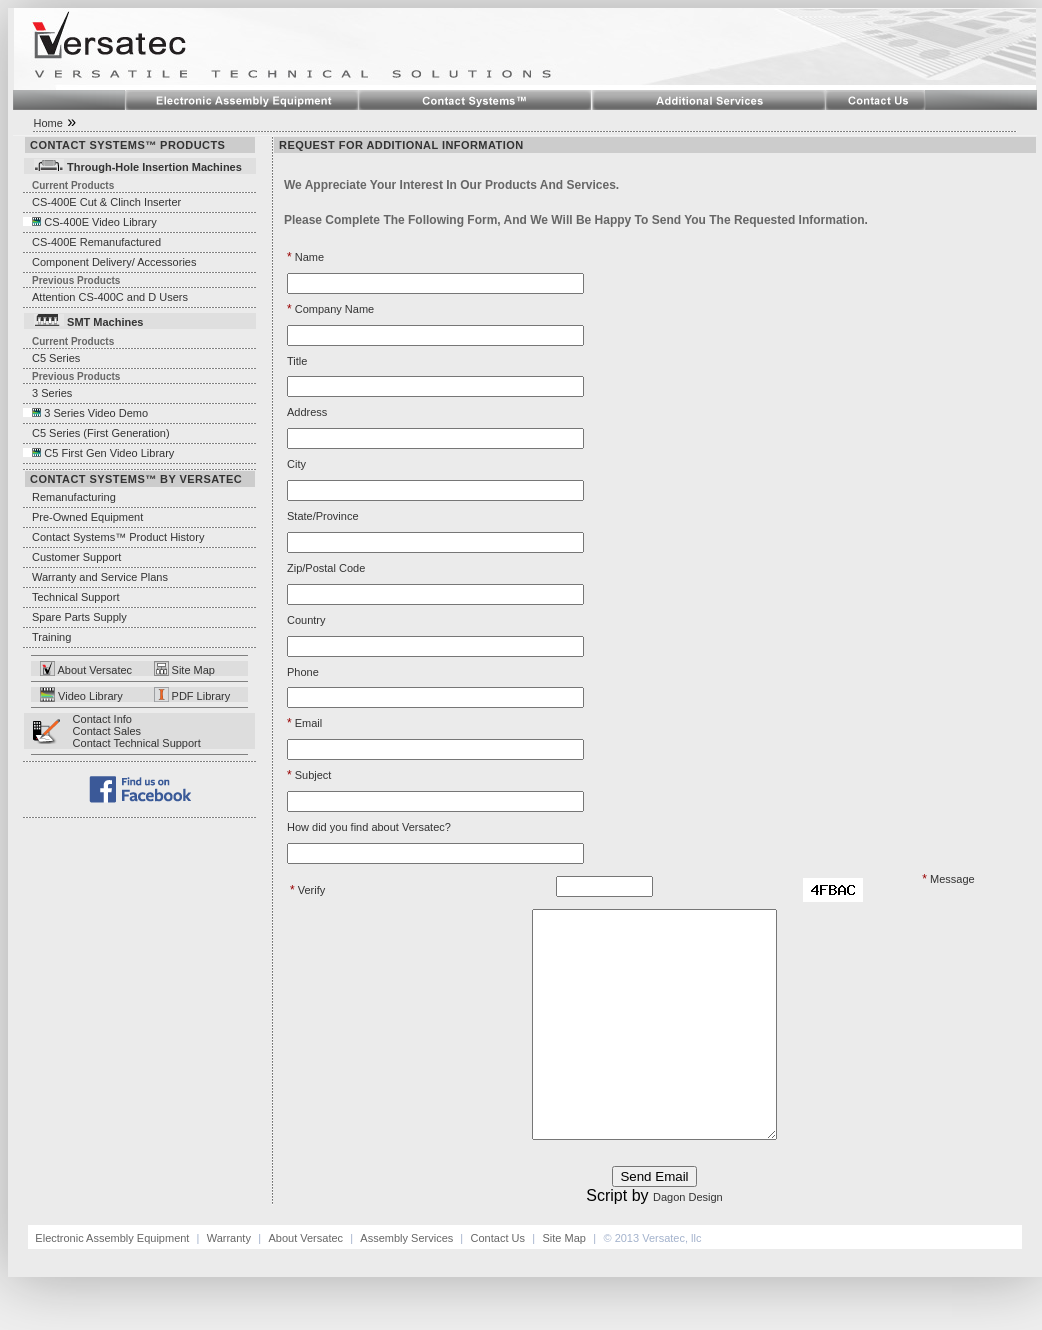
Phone (303, 672)
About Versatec (93, 670)
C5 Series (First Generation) (96, 433)
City (296, 464)
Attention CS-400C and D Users (110, 297)
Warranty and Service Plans (100, 577)
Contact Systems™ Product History (113, 537)
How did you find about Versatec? (369, 827)
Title (297, 361)
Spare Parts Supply (79, 617)
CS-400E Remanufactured (96, 242)
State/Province (323, 516)
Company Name (330, 309)
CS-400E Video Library (100, 222)
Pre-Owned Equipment (87, 517)
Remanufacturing (74, 497)
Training (51, 637)
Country (306, 620)
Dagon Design (688, 1242)
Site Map (184, 670)
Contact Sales (107, 731)
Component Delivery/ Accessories (114, 262)
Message (948, 879)
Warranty (229, 1283)
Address (307, 412)
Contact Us (498, 1283)
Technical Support (75, 597)
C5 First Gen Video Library (109, 453)
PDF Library (200, 696)
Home (47, 123)
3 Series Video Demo (96, 413)
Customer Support (72, 557)
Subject (309, 775)
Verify (307, 890)
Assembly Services (408, 1283)
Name (305, 257)
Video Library (89, 696)
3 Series (47, 393)
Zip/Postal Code (326, 568)
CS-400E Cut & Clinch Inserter (106, 202)
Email (304, 723)
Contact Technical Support (137, 743)
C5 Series (51, 358)
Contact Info (102, 719)
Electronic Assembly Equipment (113, 1283)
